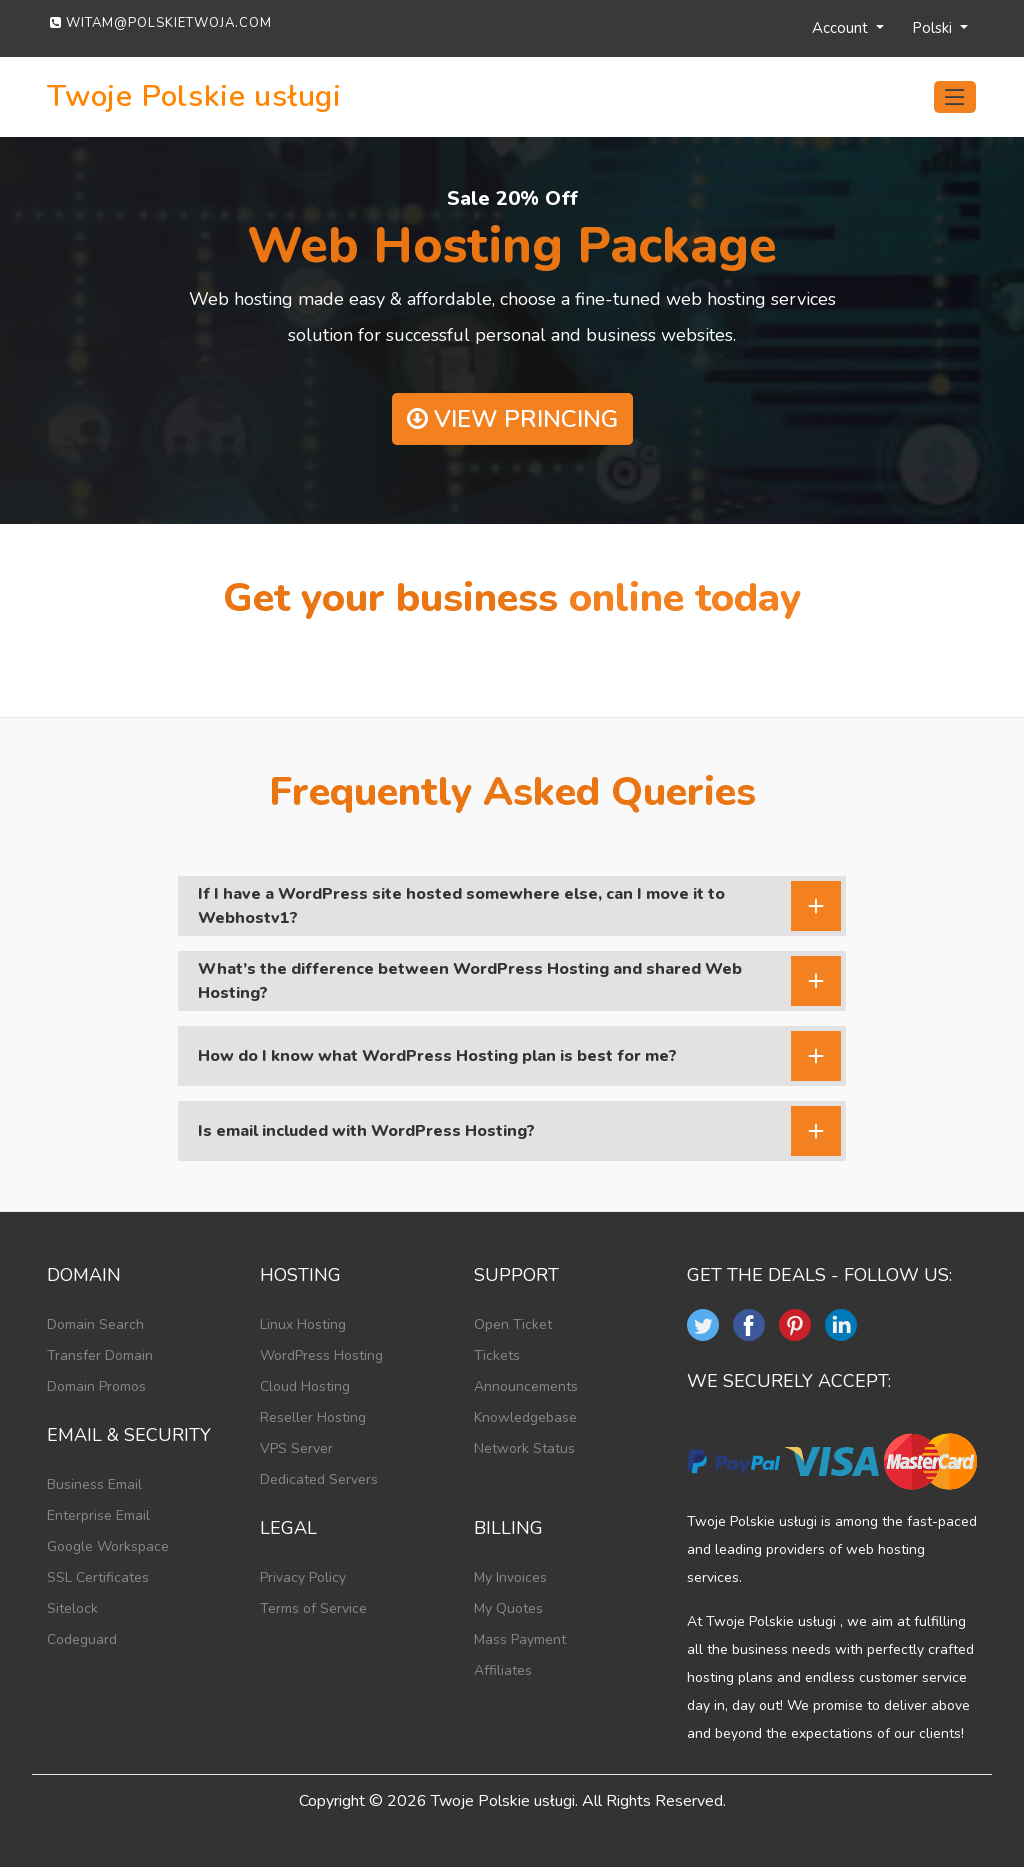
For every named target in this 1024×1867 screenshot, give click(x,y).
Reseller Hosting (313, 1417)
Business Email (94, 1484)
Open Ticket (513, 1324)
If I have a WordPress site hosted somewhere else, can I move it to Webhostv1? (461, 906)
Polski (934, 28)
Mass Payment (520, 1639)
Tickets (497, 1355)
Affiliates (503, 1670)
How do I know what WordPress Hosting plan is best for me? (437, 1056)
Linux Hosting (303, 1324)
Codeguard (82, 1639)
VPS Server (296, 1448)
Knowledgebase (525, 1417)
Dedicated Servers (319, 1479)
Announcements (526, 1386)
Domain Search (95, 1324)
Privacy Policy (303, 1577)
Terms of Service (313, 1608)
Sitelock (72, 1608)
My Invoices (510, 1577)
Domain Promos (96, 1386)
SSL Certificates (98, 1577)
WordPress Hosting (321, 1355)
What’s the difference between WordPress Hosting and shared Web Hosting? (470, 981)
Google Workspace (108, 1546)
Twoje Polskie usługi (194, 97)
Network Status (524, 1448)
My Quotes (508, 1608)
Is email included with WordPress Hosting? (366, 1131)
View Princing (512, 419)
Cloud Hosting (305, 1386)
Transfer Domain (100, 1355)
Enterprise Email (98, 1515)
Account (842, 28)
